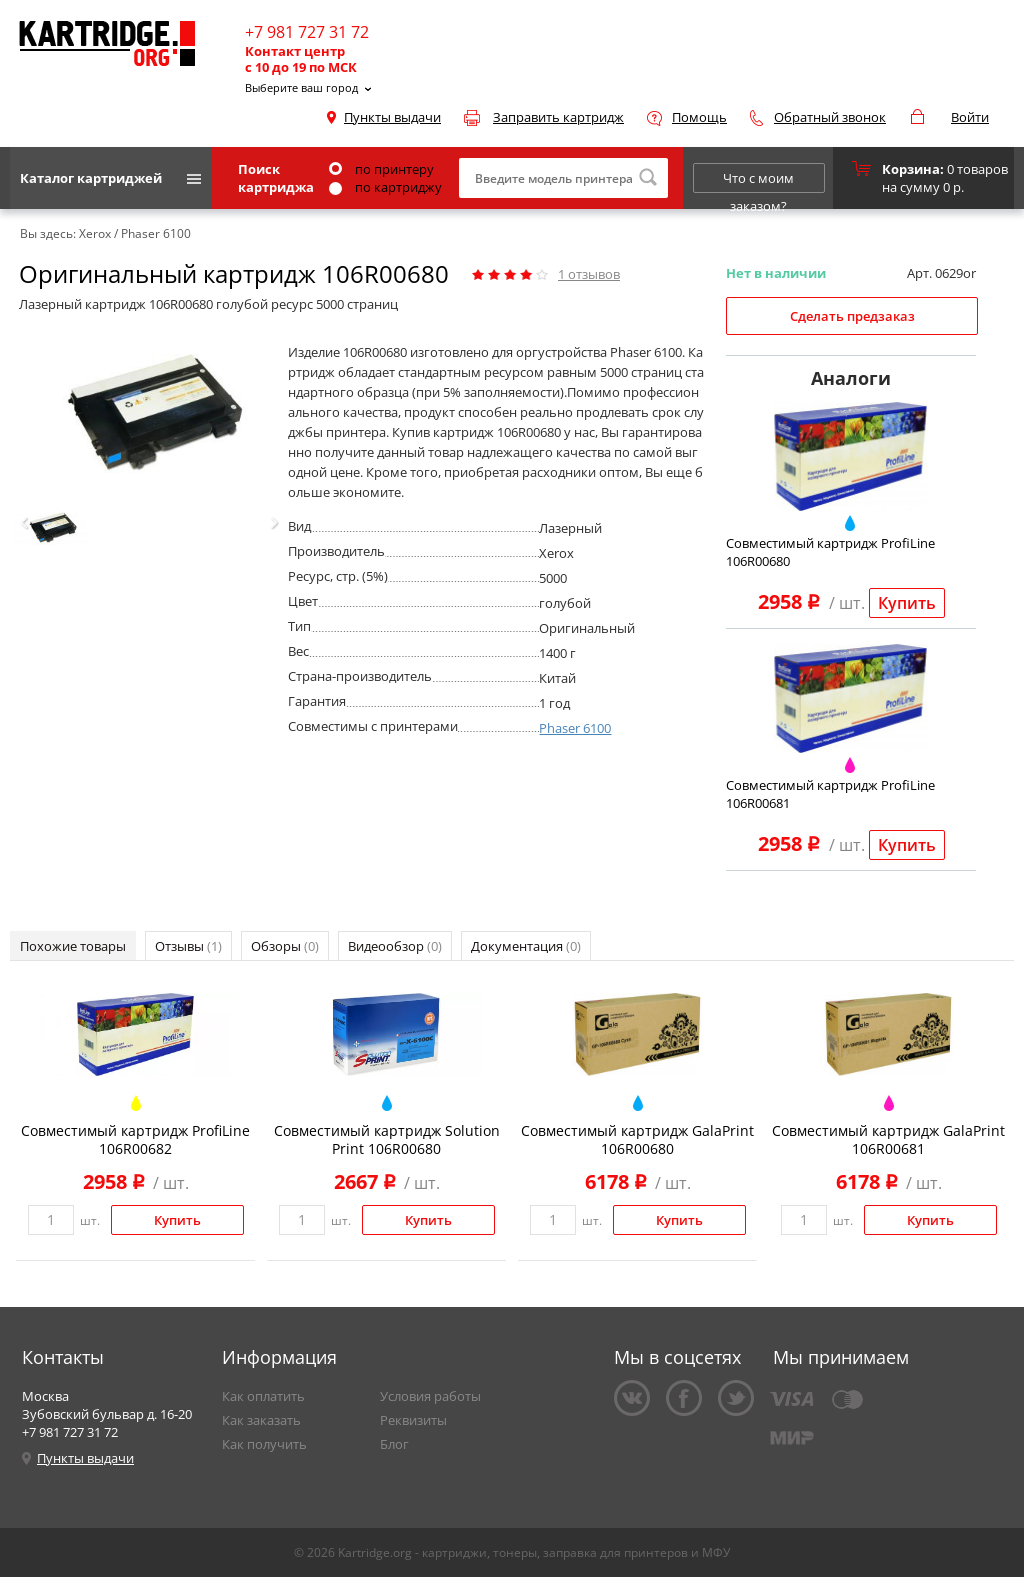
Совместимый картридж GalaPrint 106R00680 (637, 1139)
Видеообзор (395, 946)
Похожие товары (73, 946)
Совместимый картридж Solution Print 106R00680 (387, 1139)
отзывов (589, 274)
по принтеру (381, 169)
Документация (526, 946)
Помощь (699, 117)
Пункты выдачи (392, 117)
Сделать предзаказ (852, 316)
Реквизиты (413, 1420)
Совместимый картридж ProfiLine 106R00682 (135, 1139)
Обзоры (285, 946)
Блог (394, 1444)
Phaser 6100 (575, 728)
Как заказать (261, 1420)
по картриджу (385, 187)
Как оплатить (263, 1396)
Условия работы (430, 1396)
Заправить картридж (558, 117)
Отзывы (188, 946)
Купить (907, 603)
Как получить (264, 1444)
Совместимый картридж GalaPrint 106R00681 (888, 1139)
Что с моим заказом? (758, 181)
